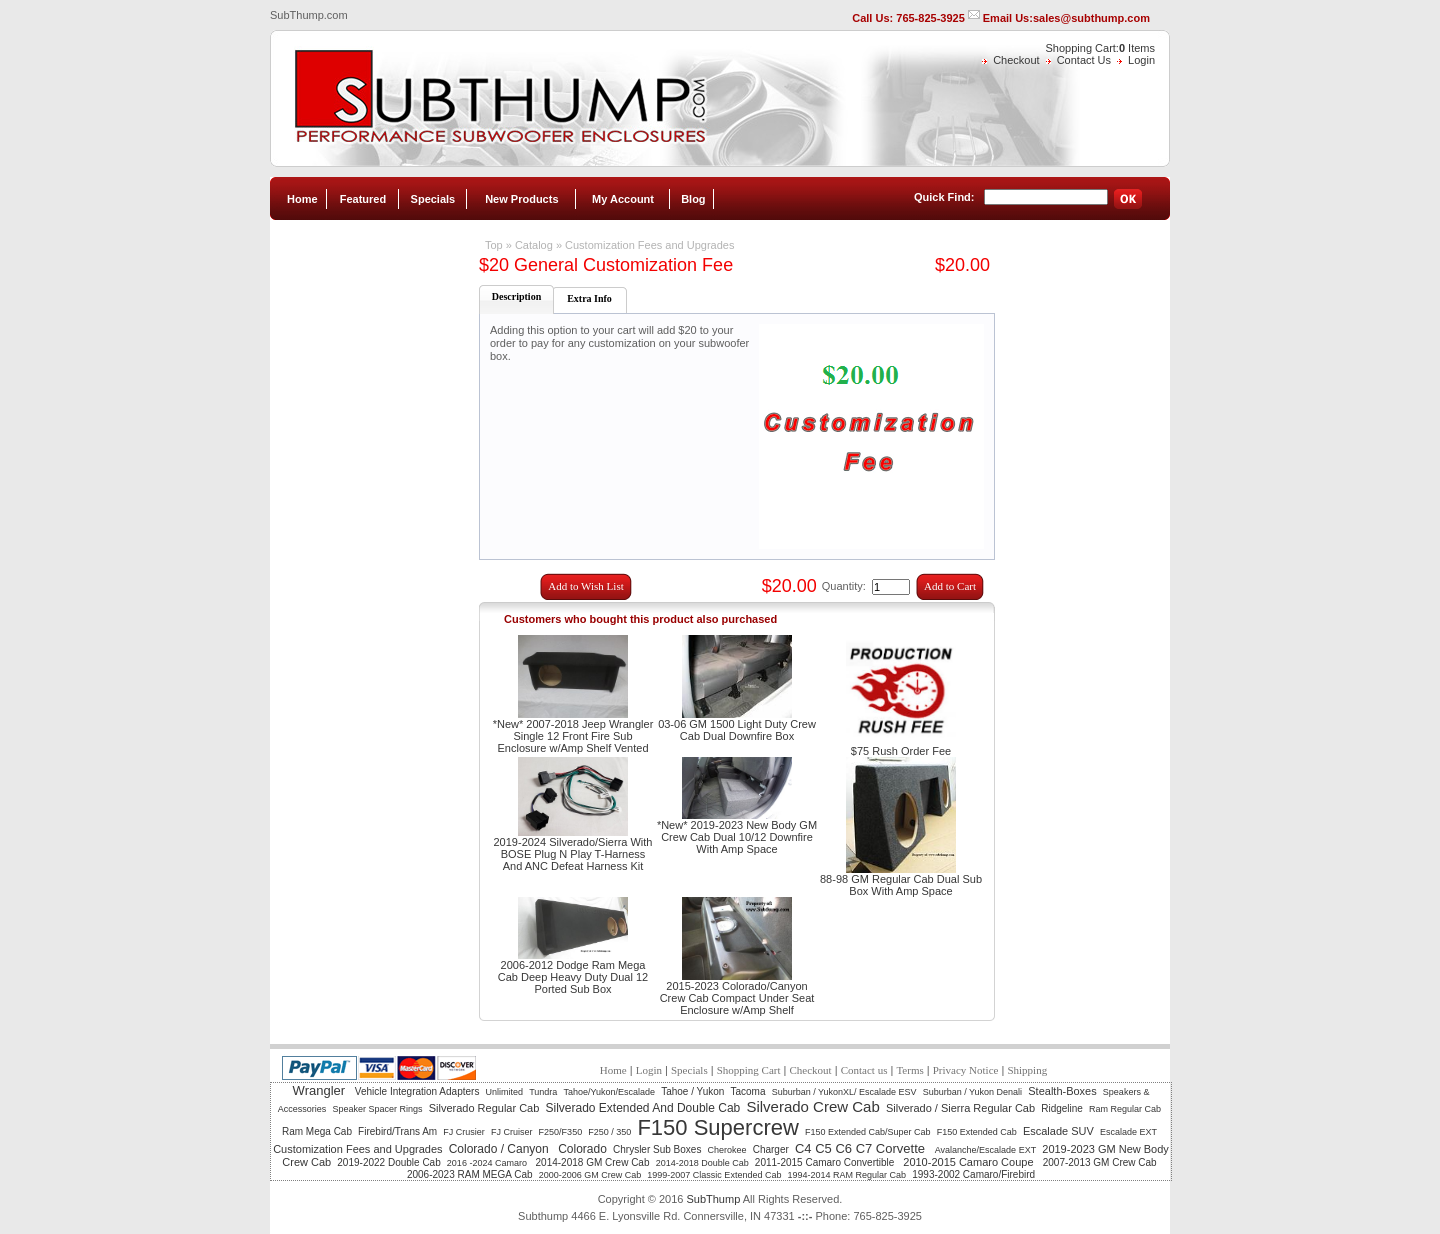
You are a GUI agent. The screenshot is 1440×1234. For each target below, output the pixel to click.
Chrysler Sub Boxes (657, 1149)
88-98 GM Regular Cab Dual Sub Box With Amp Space (901, 885)
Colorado (582, 1149)
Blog (693, 199)
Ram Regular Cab (1125, 1109)
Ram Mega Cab (317, 1131)
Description (516, 296)
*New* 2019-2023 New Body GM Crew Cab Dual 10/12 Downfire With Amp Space (737, 837)
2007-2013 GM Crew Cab (1100, 1162)
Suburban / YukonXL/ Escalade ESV (844, 1092)
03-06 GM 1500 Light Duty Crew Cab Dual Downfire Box (737, 730)
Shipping (1027, 1070)
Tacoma (748, 1091)
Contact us (864, 1070)
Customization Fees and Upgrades (649, 245)
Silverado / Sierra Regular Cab (960, 1108)
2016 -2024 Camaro (488, 1163)
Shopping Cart (749, 1070)
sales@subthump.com (1091, 18)
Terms (909, 1070)
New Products (521, 199)
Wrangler (321, 1090)
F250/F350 (561, 1132)
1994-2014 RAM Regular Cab (847, 1175)
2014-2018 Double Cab (702, 1163)
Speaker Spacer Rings (377, 1109)
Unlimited (505, 1092)
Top (494, 245)
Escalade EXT (1128, 1132)
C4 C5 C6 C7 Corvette (862, 1148)
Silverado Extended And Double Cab (642, 1108)
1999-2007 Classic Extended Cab (714, 1175)
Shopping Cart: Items (1100, 48)
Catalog (534, 245)
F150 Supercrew (717, 1127)
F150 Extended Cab (977, 1132)
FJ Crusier (464, 1132)
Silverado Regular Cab (484, 1108)
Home (302, 199)
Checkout (1016, 60)
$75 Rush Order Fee (901, 751)
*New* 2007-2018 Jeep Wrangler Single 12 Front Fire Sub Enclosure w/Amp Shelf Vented (573, 736)
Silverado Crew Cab (812, 1106)
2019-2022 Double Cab (388, 1162)
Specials (433, 199)
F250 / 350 (609, 1132)
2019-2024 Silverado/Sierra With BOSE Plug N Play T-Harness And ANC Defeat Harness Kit (573, 854)
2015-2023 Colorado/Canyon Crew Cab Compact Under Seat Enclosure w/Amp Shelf (737, 998)
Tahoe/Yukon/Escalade (609, 1092)
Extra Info (589, 298)
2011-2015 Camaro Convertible (826, 1162)
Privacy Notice (966, 1070)
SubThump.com (309, 15)
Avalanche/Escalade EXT (985, 1150)
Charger (771, 1149)
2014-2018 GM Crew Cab (593, 1162)
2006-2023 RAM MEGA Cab (470, 1174)
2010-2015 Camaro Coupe (969, 1162)
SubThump (713, 1199)
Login (1141, 60)
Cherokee (727, 1150)
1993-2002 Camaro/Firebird (973, 1174)
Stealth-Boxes (1062, 1091)
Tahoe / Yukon (692, 1091)
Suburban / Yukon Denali (972, 1092)
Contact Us (1084, 60)
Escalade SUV (1058, 1131)
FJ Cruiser (512, 1132)
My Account (623, 199)
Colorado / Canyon (500, 1149)
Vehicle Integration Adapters (417, 1091)
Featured (363, 199)
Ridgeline (1062, 1108)
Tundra (543, 1092)
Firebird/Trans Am (397, 1131)
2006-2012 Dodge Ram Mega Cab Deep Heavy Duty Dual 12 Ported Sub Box (573, 977)
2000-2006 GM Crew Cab (590, 1175)
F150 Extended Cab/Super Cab (868, 1132)
